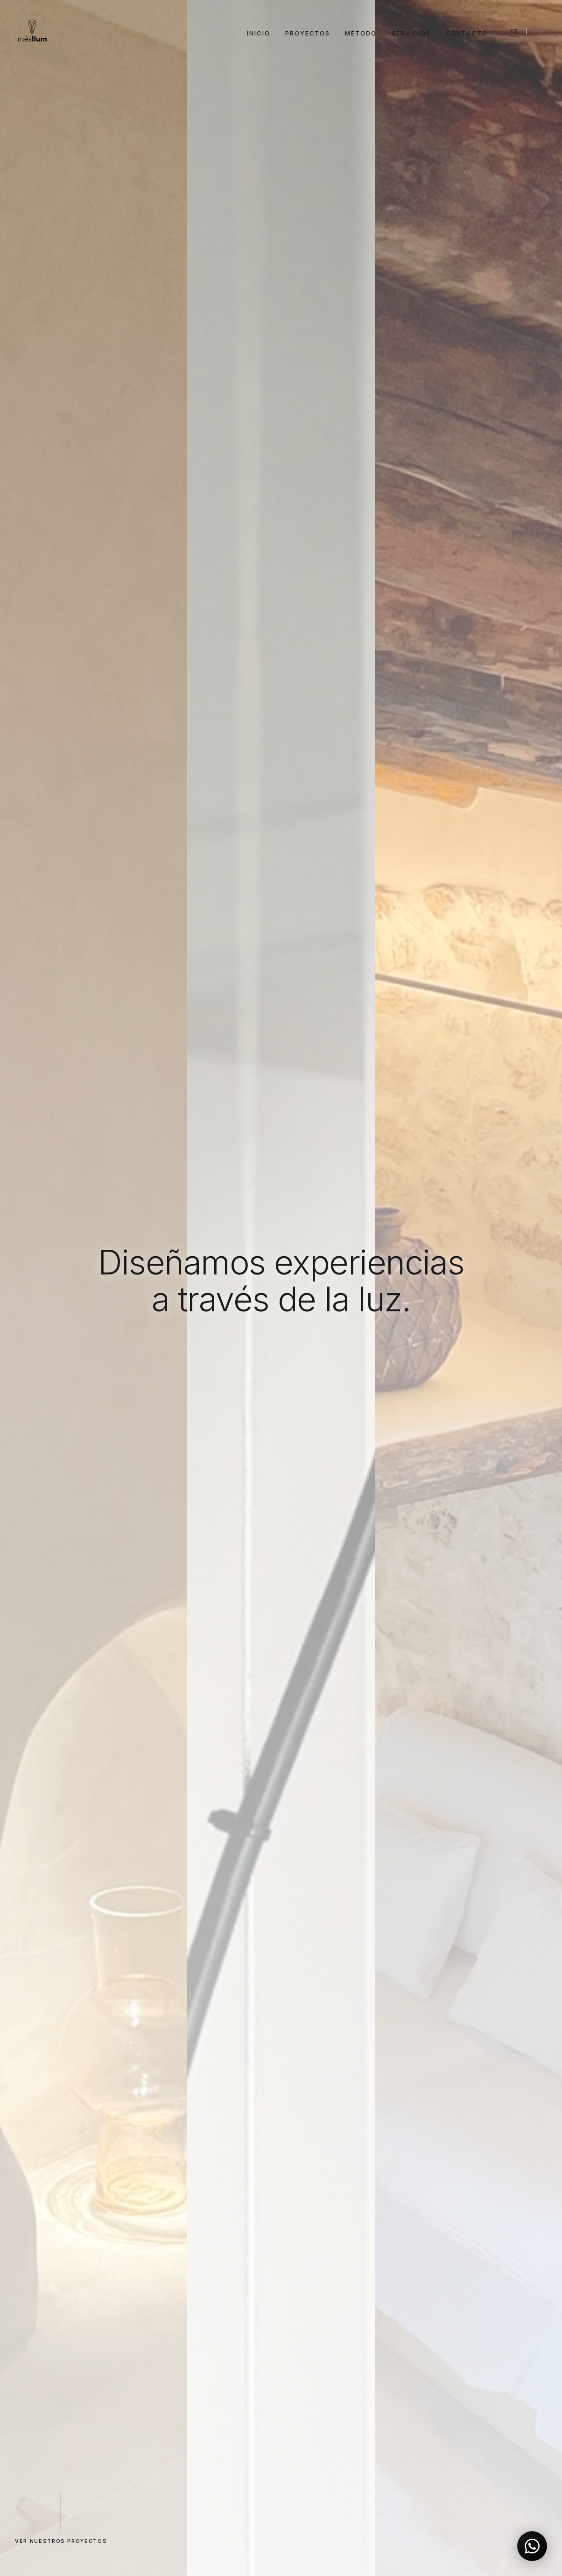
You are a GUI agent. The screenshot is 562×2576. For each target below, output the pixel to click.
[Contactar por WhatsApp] (532, 2546)
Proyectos (307, 33)
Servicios (411, 33)
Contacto (467, 33)
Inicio (258, 33)
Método (361, 33)
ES (514, 31)
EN (538, 31)
